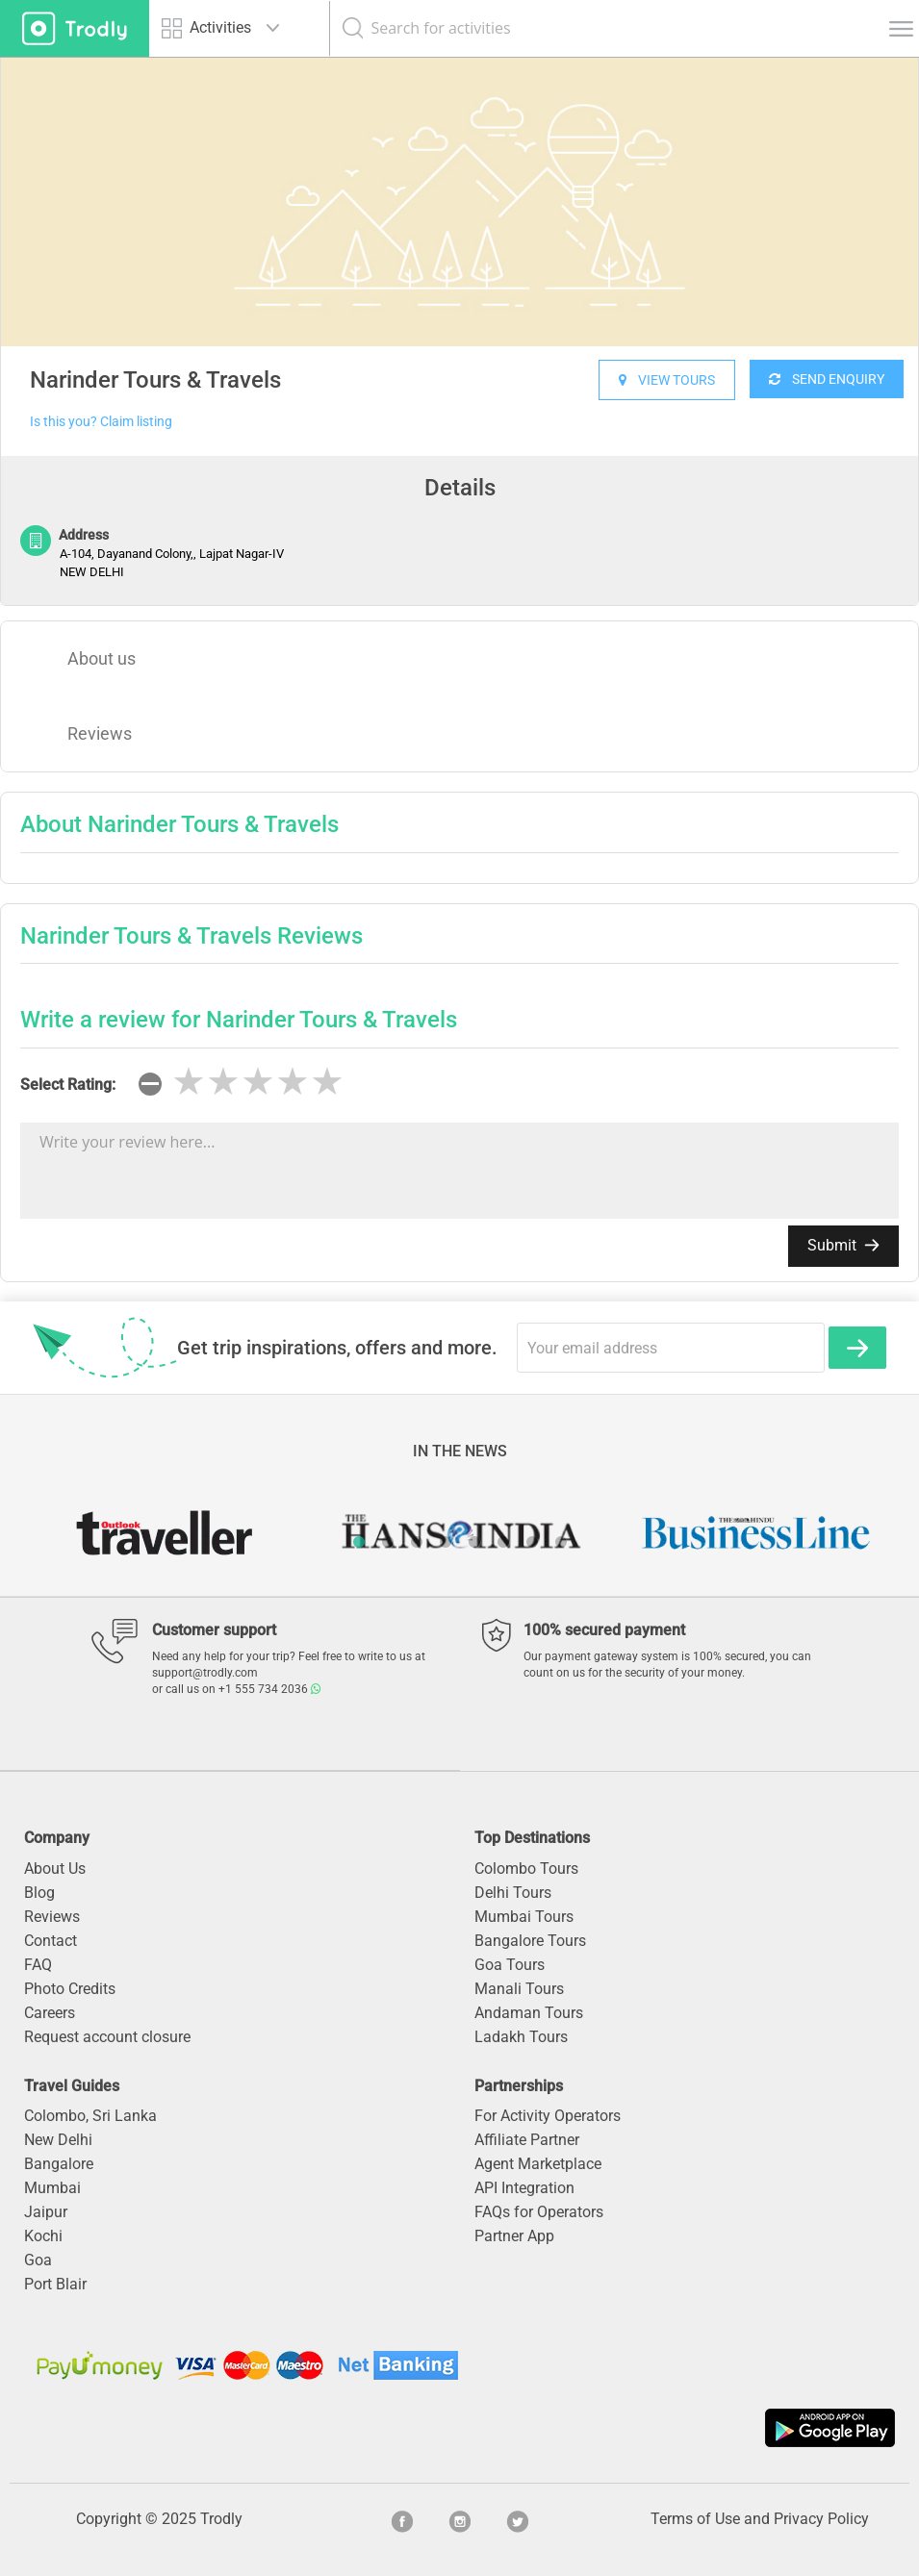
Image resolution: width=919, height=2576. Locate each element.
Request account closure (107, 2037)
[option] (459, 202)
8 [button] (561, 1542)
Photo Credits (69, 1989)
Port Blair (55, 2284)
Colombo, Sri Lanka (90, 2116)
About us (101, 658)
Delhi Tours (512, 1892)
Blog (39, 1892)
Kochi (43, 2236)
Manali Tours (519, 1989)
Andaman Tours (528, 2013)
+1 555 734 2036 (269, 1689)
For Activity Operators (547, 2116)
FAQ (38, 1965)
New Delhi (58, 2140)
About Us (55, 1868)
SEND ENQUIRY (826, 379)
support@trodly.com (205, 1672)
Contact (50, 1941)
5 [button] (474, 1542)
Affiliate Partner (526, 2140)
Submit (843, 1245)
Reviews (99, 733)
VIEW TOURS (667, 380)
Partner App (514, 2236)
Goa (38, 2260)
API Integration (524, 2188)
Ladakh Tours (521, 2037)
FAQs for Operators (538, 2212)
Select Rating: (67, 1084)
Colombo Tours (526, 1868)
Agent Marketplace (537, 2164)
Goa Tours (509, 1965)
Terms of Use (695, 2519)
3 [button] (416, 1542)
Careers (49, 2013)
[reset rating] (150, 1084)
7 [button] (532, 1542)
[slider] (258, 1082)
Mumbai (52, 2188)
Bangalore (58, 2164)
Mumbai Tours (524, 1916)
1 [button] (359, 1542)
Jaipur (45, 2212)
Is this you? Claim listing (101, 421)
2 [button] (387, 1542)
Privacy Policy (821, 2519)
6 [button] (503, 1542)
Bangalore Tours (530, 1941)
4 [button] (445, 1542)
